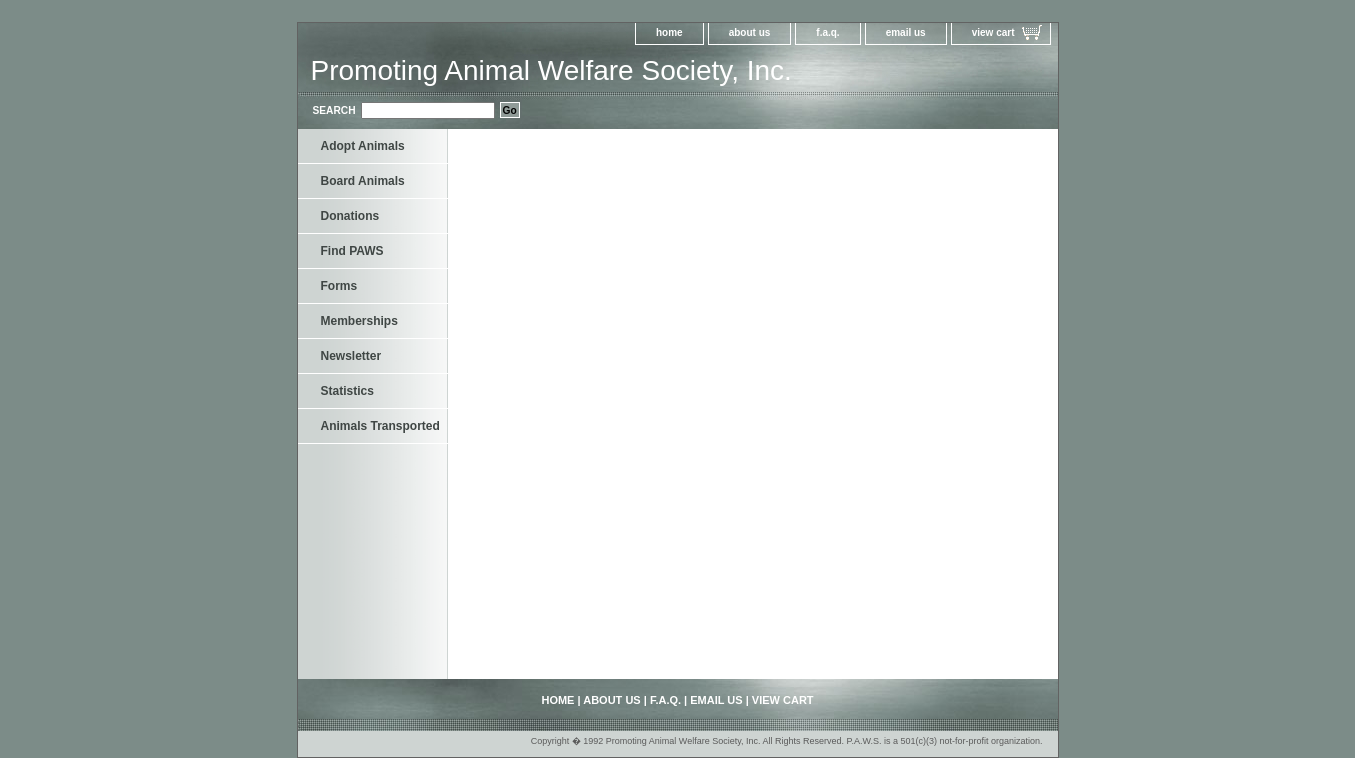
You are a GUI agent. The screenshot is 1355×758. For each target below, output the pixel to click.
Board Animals (363, 181)
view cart (993, 32)
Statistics (347, 391)
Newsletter (351, 356)
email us (906, 32)
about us (750, 32)
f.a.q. (827, 32)
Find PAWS (352, 251)
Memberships (359, 321)
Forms (339, 286)
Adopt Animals (363, 146)
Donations (350, 216)
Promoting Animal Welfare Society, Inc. (551, 70)
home (669, 32)
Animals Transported (380, 426)
